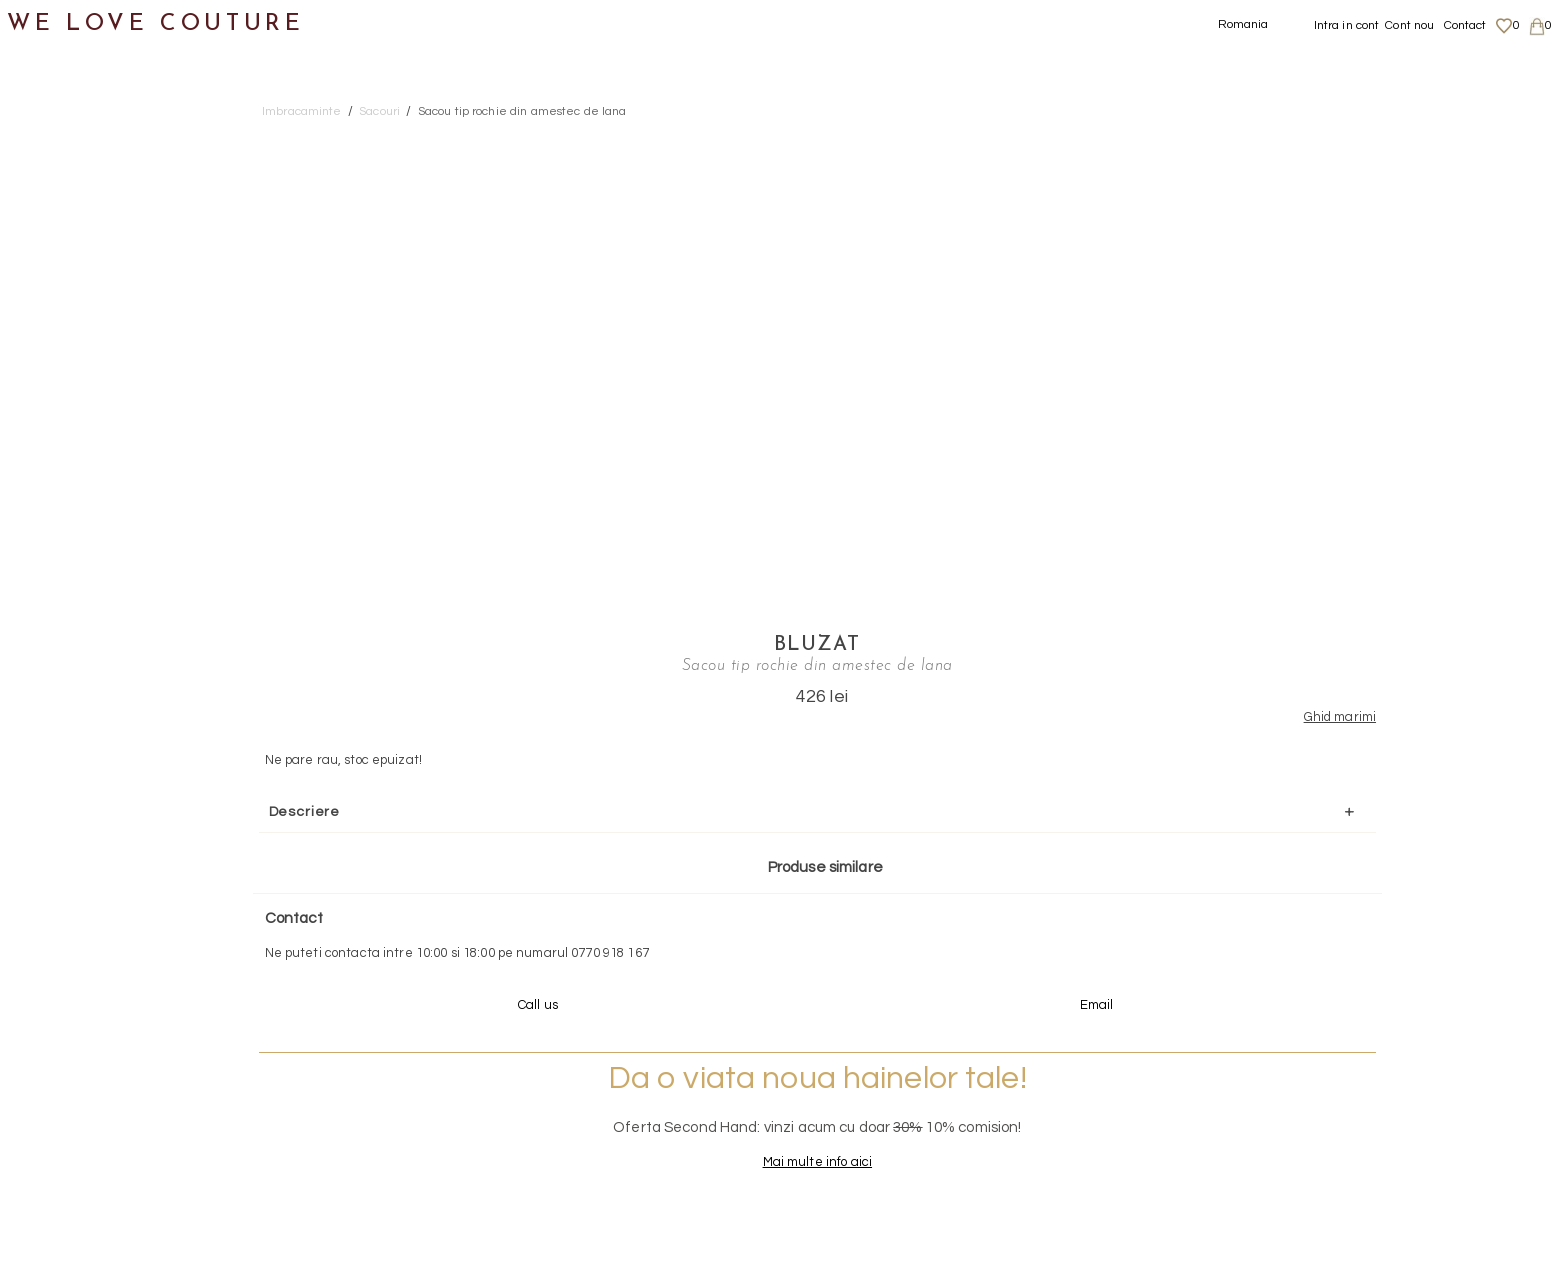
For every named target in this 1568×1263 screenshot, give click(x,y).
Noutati (50, 98)
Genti (43, 535)
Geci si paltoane (104, 244)
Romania (1243, 24)
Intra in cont (1347, 25)
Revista (51, 826)
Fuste (63, 195)
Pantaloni (79, 292)
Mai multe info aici (1293, 718)
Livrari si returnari (1344, 1080)
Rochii (65, 341)
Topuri (65, 438)
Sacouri (70, 389)
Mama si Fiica (73, 729)
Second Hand (73, 632)
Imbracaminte (75, 147)
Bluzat (1294, 137)
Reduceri (56, 777)
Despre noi (1321, 1060)
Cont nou (1409, 25)
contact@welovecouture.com (1348, 924)
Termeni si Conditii (1343, 1138)
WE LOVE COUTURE (156, 22)
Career (1310, 1158)
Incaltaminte (71, 486)
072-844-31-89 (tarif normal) (909, 924)
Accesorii (57, 583)
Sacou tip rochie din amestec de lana (522, 111)
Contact (1465, 25)
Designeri (59, 680)
